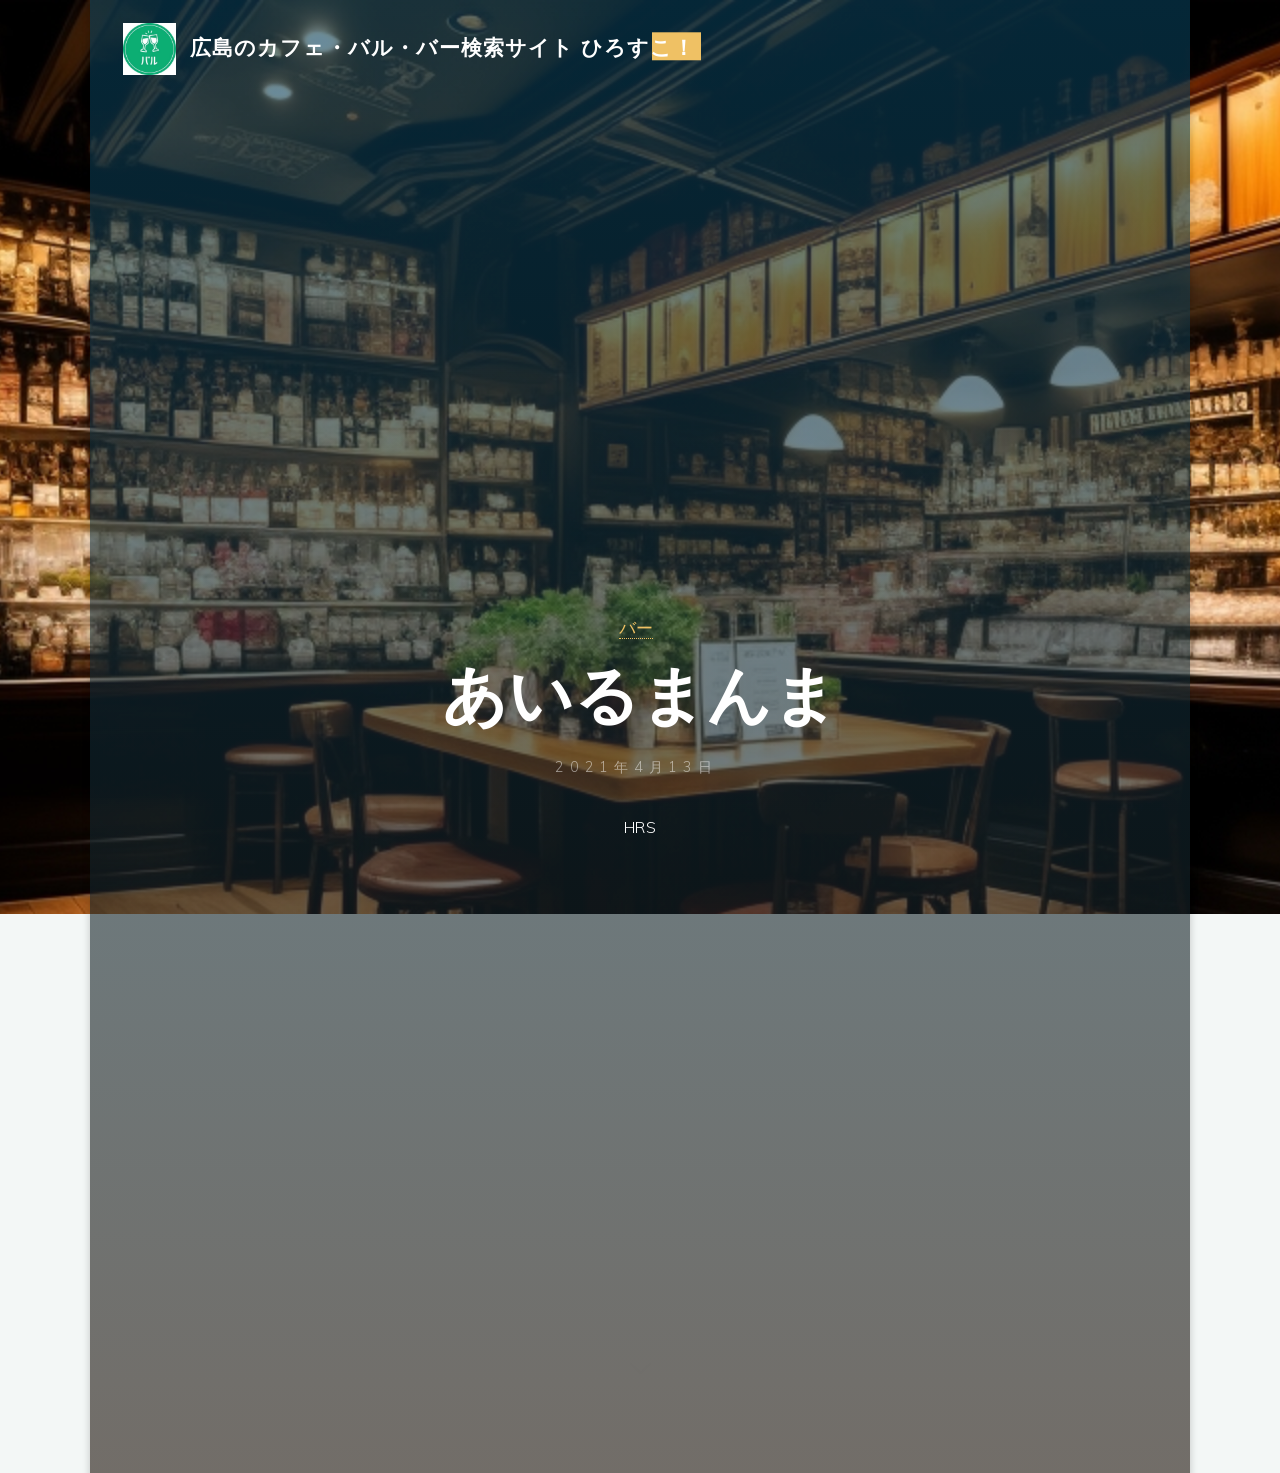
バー (636, 627)
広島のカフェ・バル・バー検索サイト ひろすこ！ (449, 47)
